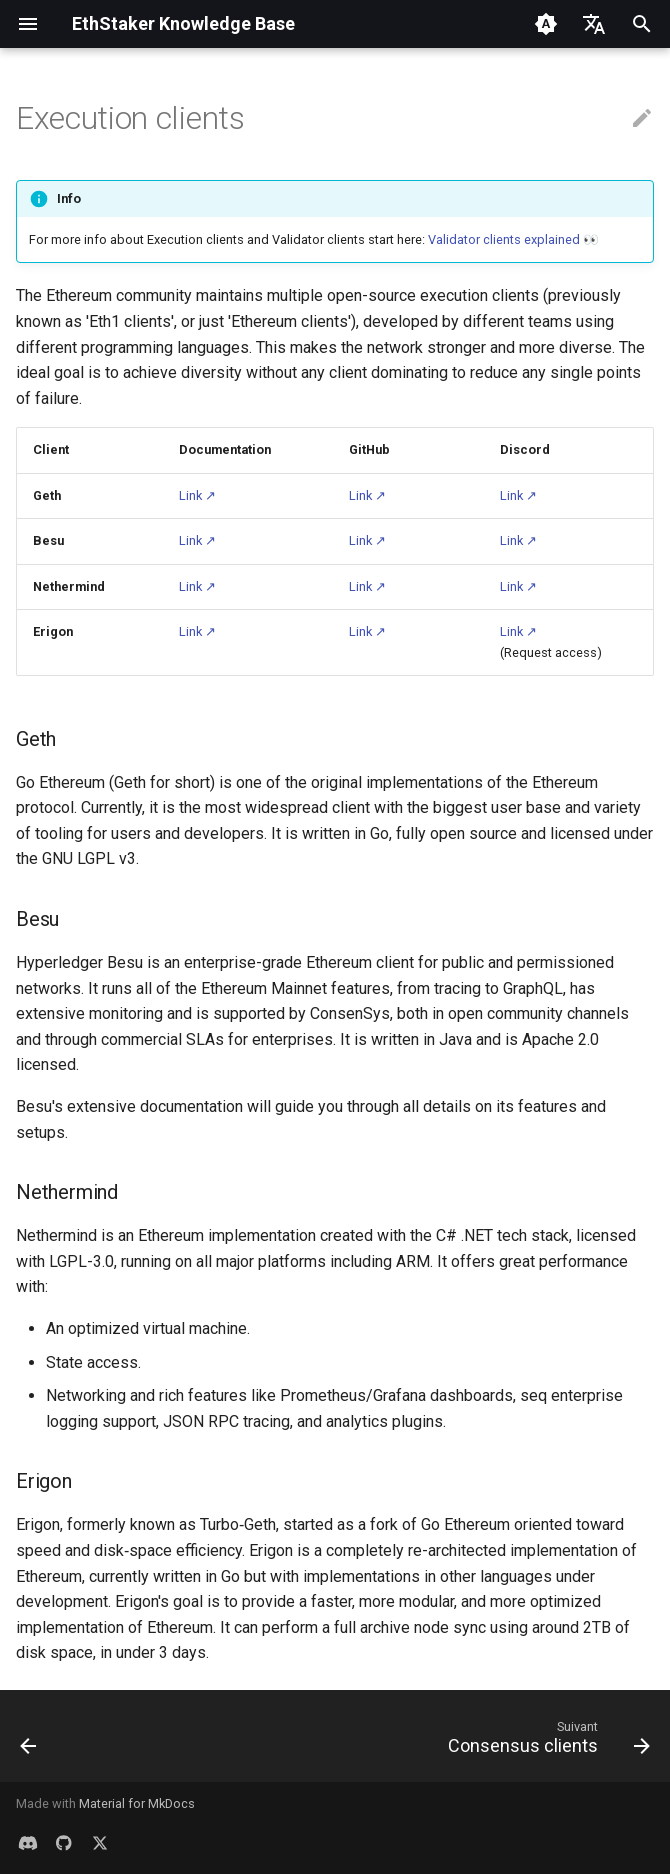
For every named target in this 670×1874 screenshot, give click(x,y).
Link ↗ (197, 495)
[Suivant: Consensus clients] (545, 1742)
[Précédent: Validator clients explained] (30, 1742)
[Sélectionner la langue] (594, 24)
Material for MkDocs (137, 1803)
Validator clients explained (504, 239)
